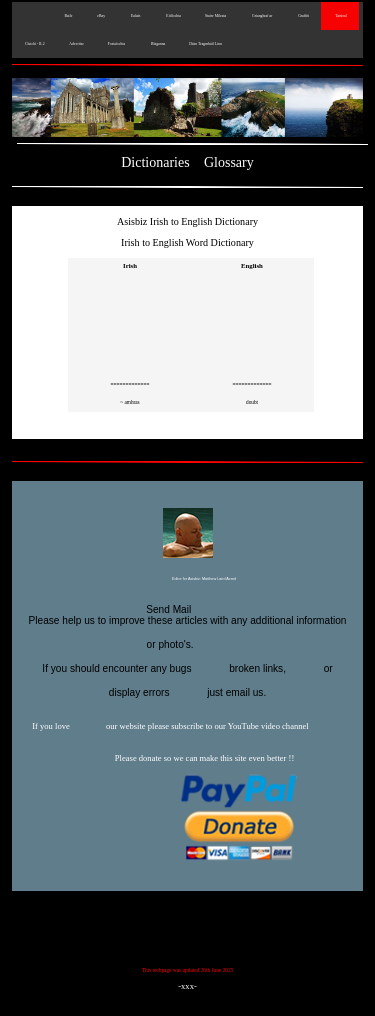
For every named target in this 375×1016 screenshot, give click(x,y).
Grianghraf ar (261, 16)
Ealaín (134, 16)
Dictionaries (155, 162)
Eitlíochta (172, 16)
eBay (100, 16)
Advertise (76, 44)
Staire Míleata (215, 16)
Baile (67, 16)
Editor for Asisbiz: (187, 580)
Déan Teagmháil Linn (205, 44)
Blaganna (157, 44)
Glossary (229, 162)
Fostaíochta (116, 44)
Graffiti (302, 16)
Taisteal (339, 16)
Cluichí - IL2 (34, 44)
